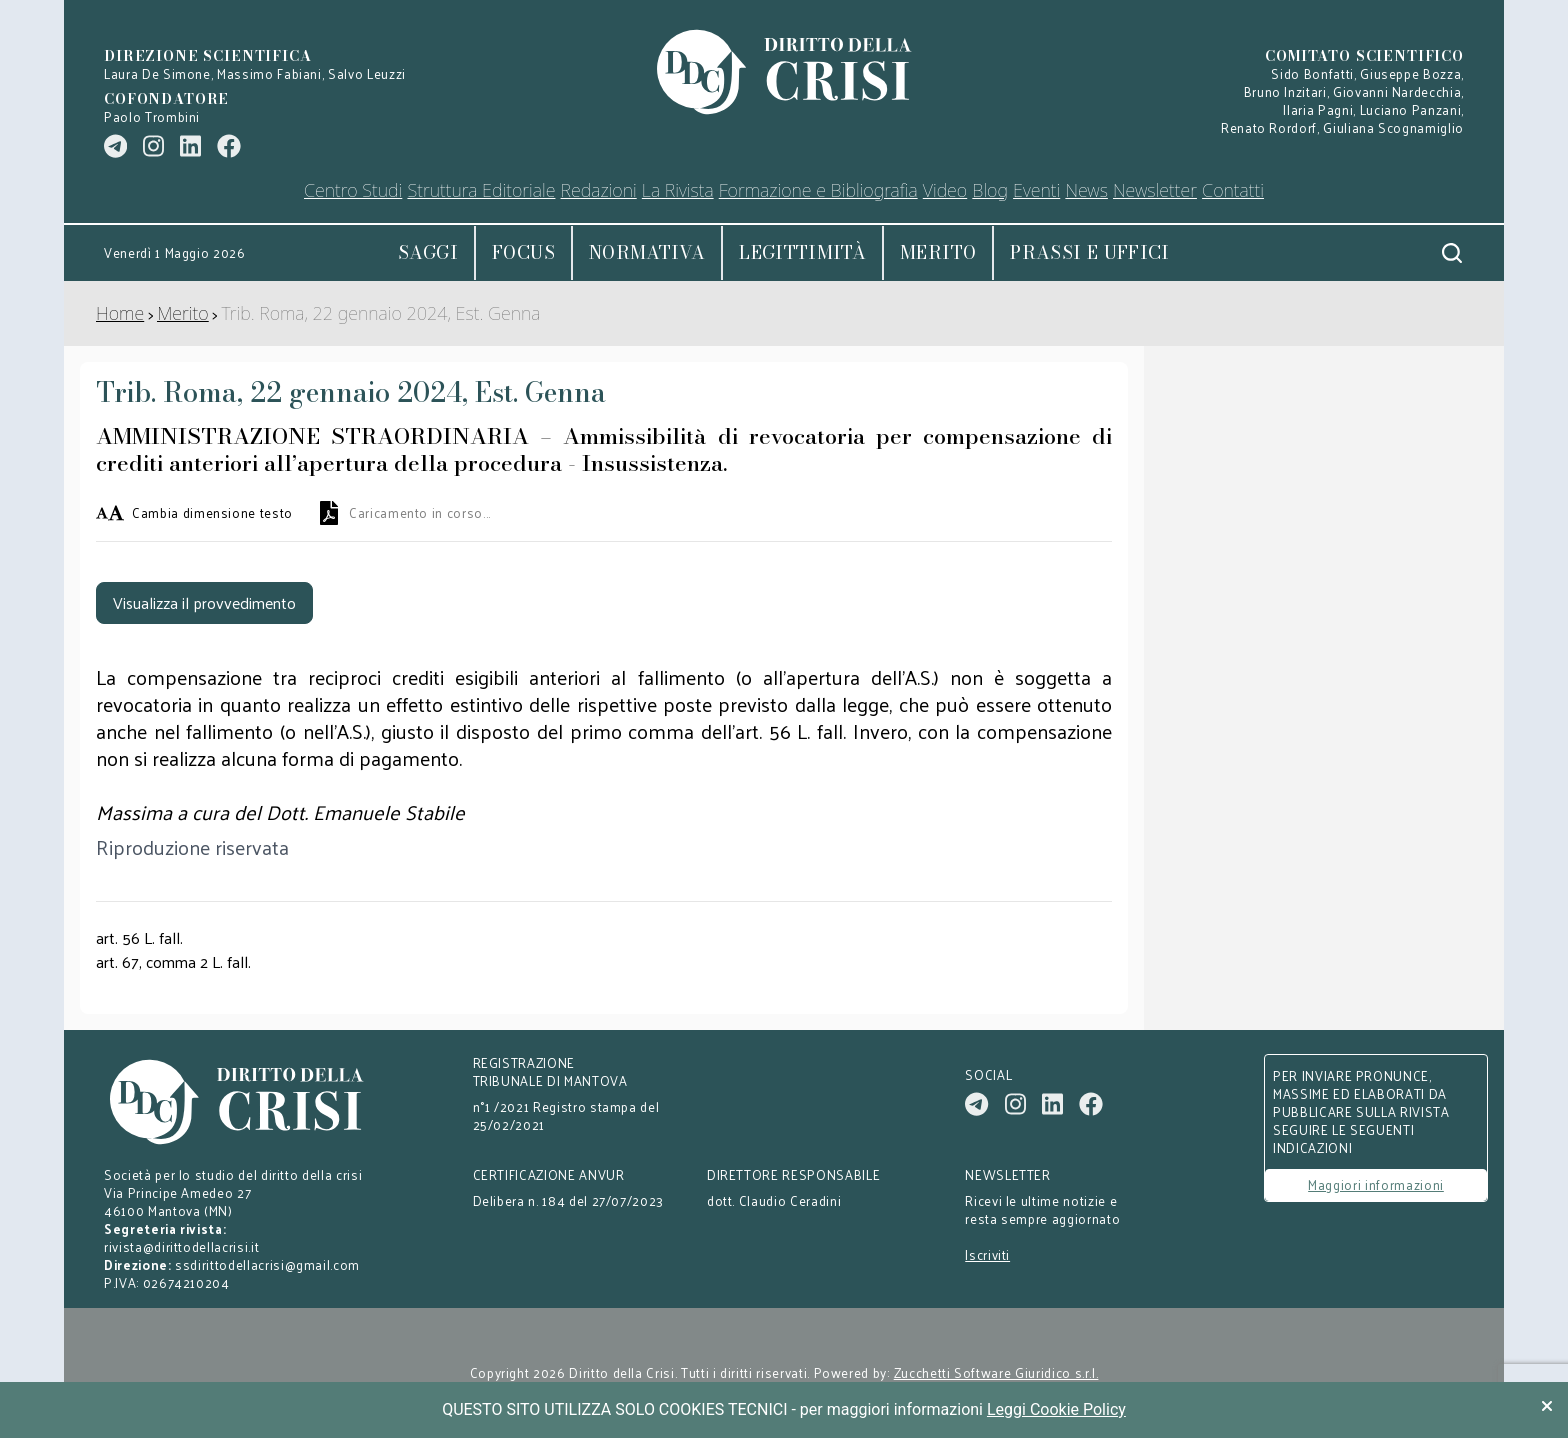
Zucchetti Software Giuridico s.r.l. (996, 1373)
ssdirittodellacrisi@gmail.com (267, 1264)
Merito (938, 252)
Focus (523, 252)
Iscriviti (987, 1255)
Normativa (647, 252)
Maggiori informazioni (1376, 1184)
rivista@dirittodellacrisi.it (181, 1246)
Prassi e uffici (1089, 252)
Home (120, 313)
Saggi (428, 252)
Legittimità (802, 252)
